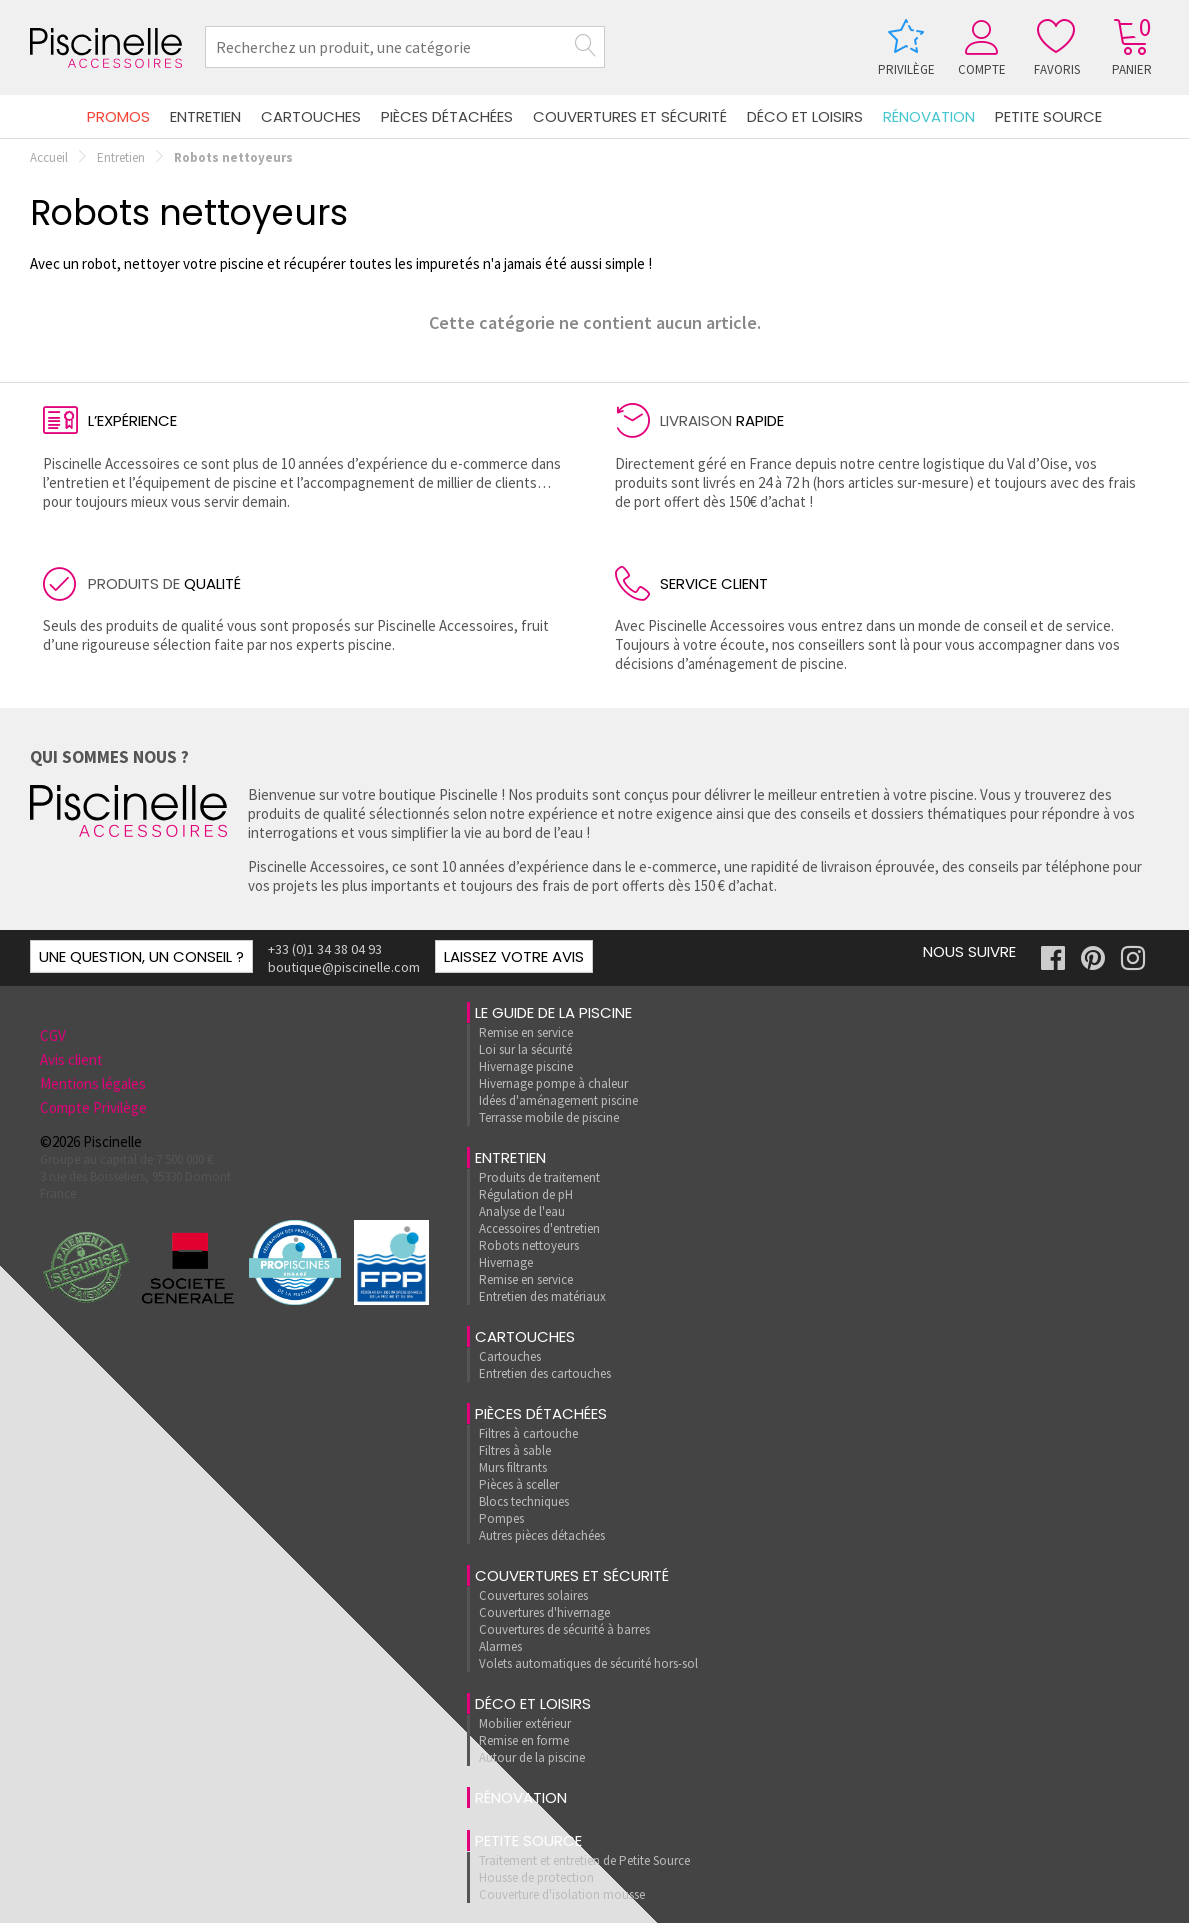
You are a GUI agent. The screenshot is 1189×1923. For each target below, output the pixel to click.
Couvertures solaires (533, 1595)
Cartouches (311, 116)
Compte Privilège (93, 1107)
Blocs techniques (524, 1501)
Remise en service (526, 1032)
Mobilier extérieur (525, 1723)
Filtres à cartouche (528, 1433)
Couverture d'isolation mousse (562, 1894)
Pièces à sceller (519, 1484)
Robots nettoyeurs (529, 1245)
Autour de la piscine (532, 1757)
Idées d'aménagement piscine (558, 1100)
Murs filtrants (513, 1467)
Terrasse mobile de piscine (549, 1117)
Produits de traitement (539, 1177)
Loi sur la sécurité (525, 1049)
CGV (53, 1035)
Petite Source (1048, 116)
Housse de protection (536, 1877)
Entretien (205, 116)
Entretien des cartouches (545, 1373)
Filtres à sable (515, 1450)
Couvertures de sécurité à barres (564, 1629)
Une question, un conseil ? (141, 956)
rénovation (929, 116)
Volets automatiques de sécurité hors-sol (588, 1663)
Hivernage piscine (526, 1066)
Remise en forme (524, 1740)
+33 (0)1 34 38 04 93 (325, 949)
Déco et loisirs (805, 116)
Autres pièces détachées (542, 1535)
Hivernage (506, 1262)
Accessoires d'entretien (539, 1228)
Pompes (501, 1518)
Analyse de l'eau (522, 1211)
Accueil (49, 157)
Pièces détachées (447, 116)
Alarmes (500, 1646)
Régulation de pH (526, 1194)
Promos (118, 116)
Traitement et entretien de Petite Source (584, 1860)
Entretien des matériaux (542, 1296)
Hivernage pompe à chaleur (553, 1083)
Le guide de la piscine (553, 1012)
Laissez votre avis (514, 956)
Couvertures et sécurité (630, 116)
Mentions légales (93, 1083)
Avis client (71, 1059)
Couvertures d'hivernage (544, 1612)
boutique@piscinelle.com (344, 967)
